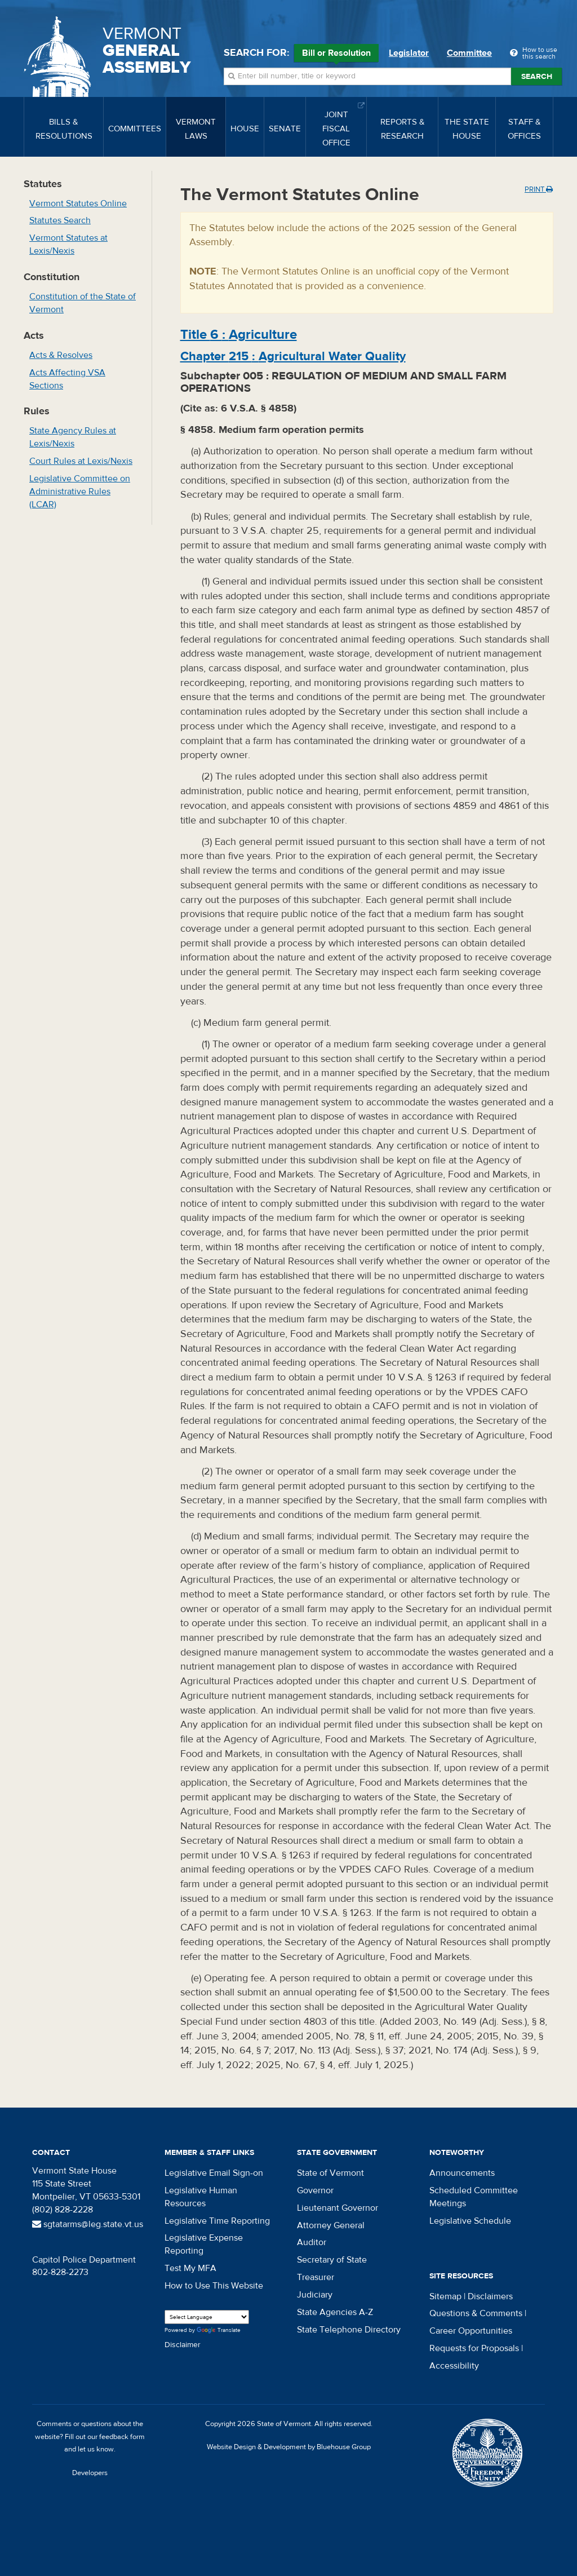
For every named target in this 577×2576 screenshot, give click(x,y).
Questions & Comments (475, 2313)
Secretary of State (332, 2259)
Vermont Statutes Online (78, 203)
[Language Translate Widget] (207, 2317)
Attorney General (331, 2225)
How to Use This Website (214, 2285)
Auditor (311, 2242)
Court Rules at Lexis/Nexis (80, 461)
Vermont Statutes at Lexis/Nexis (68, 244)
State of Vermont (330, 2173)
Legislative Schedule (470, 2221)
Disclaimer (183, 2345)
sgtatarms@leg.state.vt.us (87, 2224)
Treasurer (315, 2277)
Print (539, 189)
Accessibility (454, 2365)
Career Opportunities (470, 2330)
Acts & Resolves (60, 355)
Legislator (409, 53)
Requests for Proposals (474, 2348)
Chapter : (293, 356)
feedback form (122, 2436)
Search (536, 77)
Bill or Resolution (336, 54)
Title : (238, 334)
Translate (219, 2330)
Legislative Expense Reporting (204, 2244)
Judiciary (314, 2294)
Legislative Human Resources (201, 2197)
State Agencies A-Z (335, 2312)
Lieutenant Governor (337, 2208)
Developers (90, 2472)
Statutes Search (60, 220)
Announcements (462, 2173)
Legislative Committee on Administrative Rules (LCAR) (79, 491)
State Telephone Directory (349, 2329)
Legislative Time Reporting (217, 2221)
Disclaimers (490, 2296)
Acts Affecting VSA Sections (67, 379)
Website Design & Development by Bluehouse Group (289, 2446)
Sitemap (445, 2296)
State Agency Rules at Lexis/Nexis (72, 437)
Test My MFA (190, 2268)
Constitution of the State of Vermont (82, 303)
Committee (469, 53)
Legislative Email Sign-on (214, 2173)
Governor (315, 2190)
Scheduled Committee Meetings (473, 2197)
